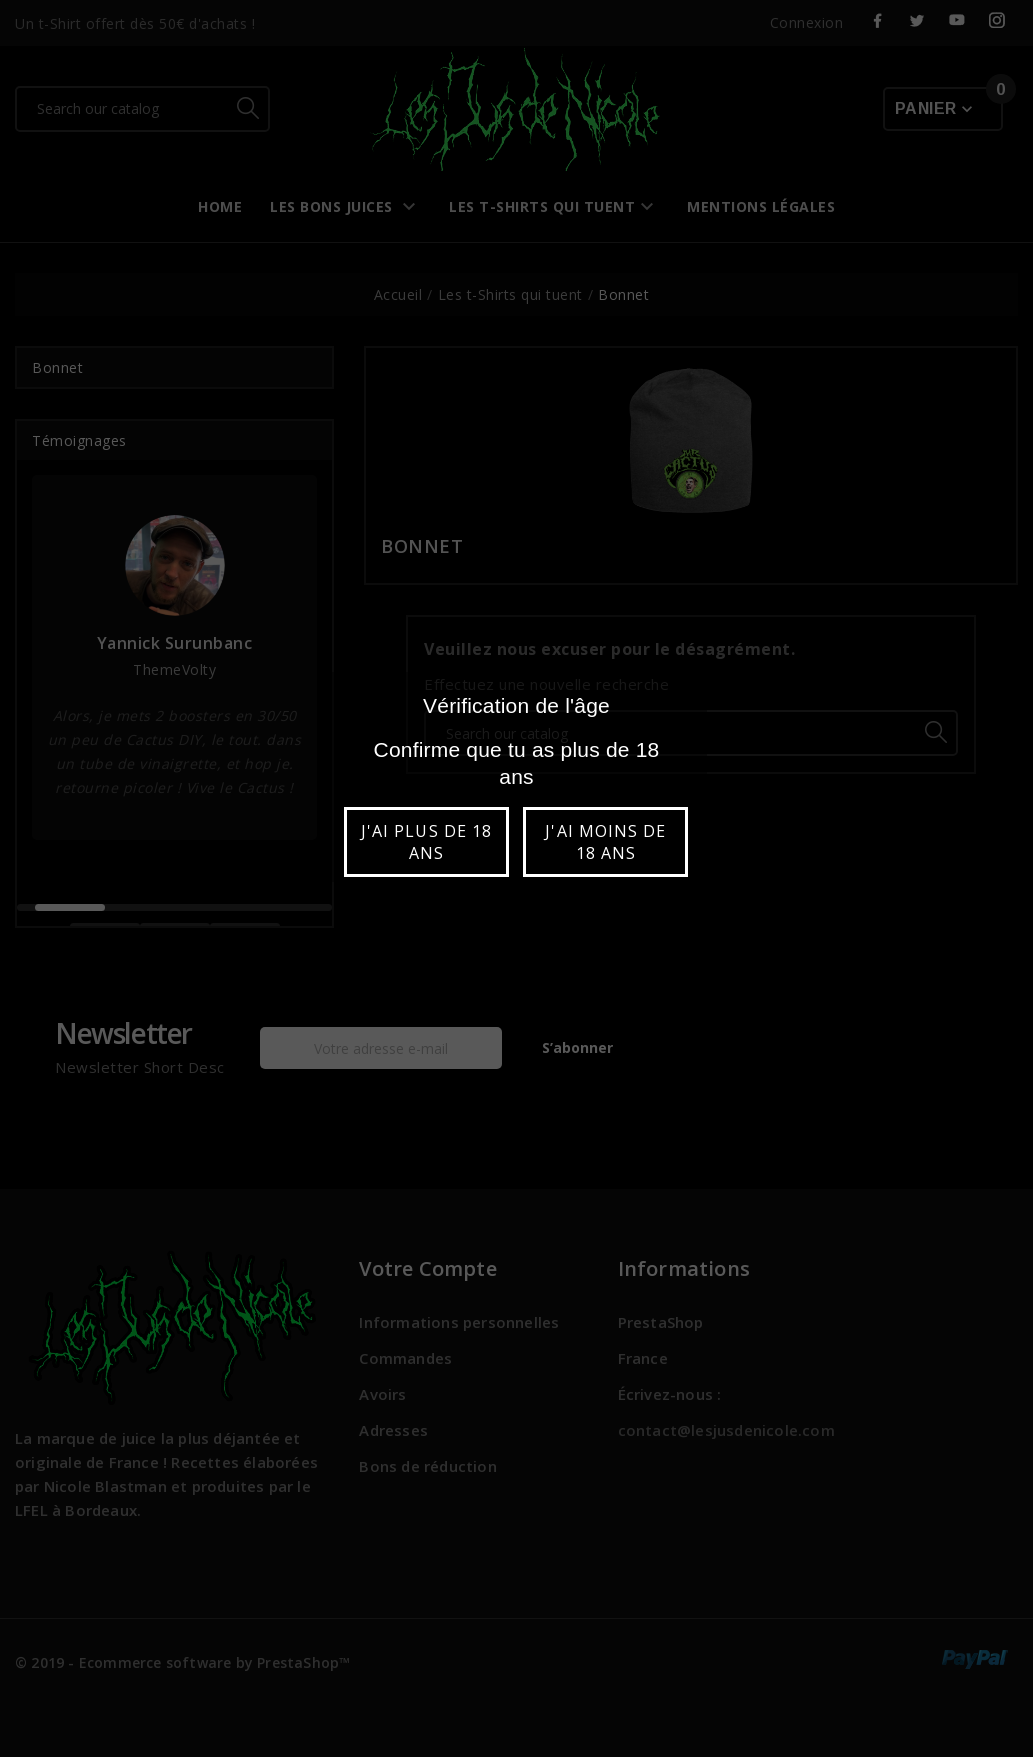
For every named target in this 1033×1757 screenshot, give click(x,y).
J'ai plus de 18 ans (426, 842)
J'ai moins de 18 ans (605, 842)
